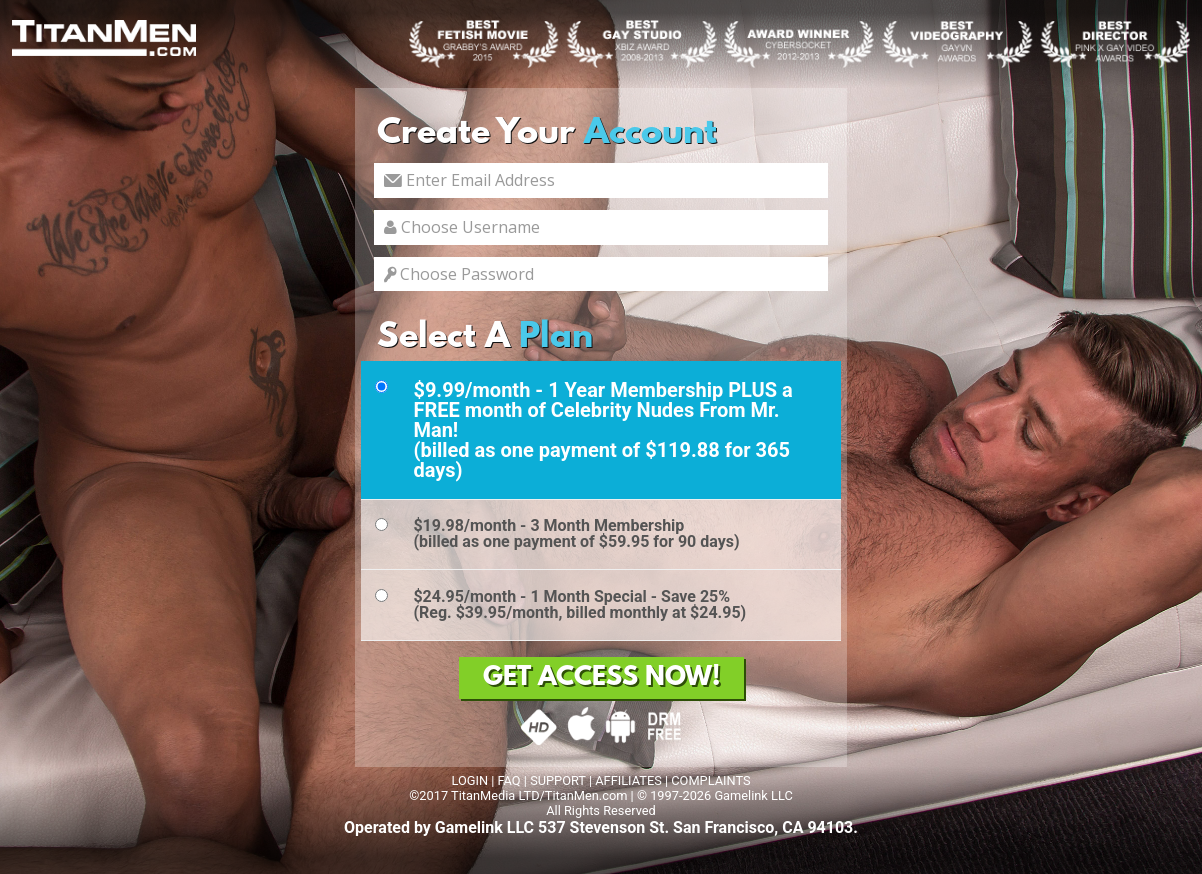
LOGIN (469, 780)
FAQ (509, 780)
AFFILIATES (628, 780)
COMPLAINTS (710, 780)
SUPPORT (558, 780)
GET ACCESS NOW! (601, 678)
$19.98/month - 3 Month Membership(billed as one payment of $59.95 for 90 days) (576, 533)
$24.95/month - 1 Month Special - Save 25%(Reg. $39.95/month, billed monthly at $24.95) (579, 604)
